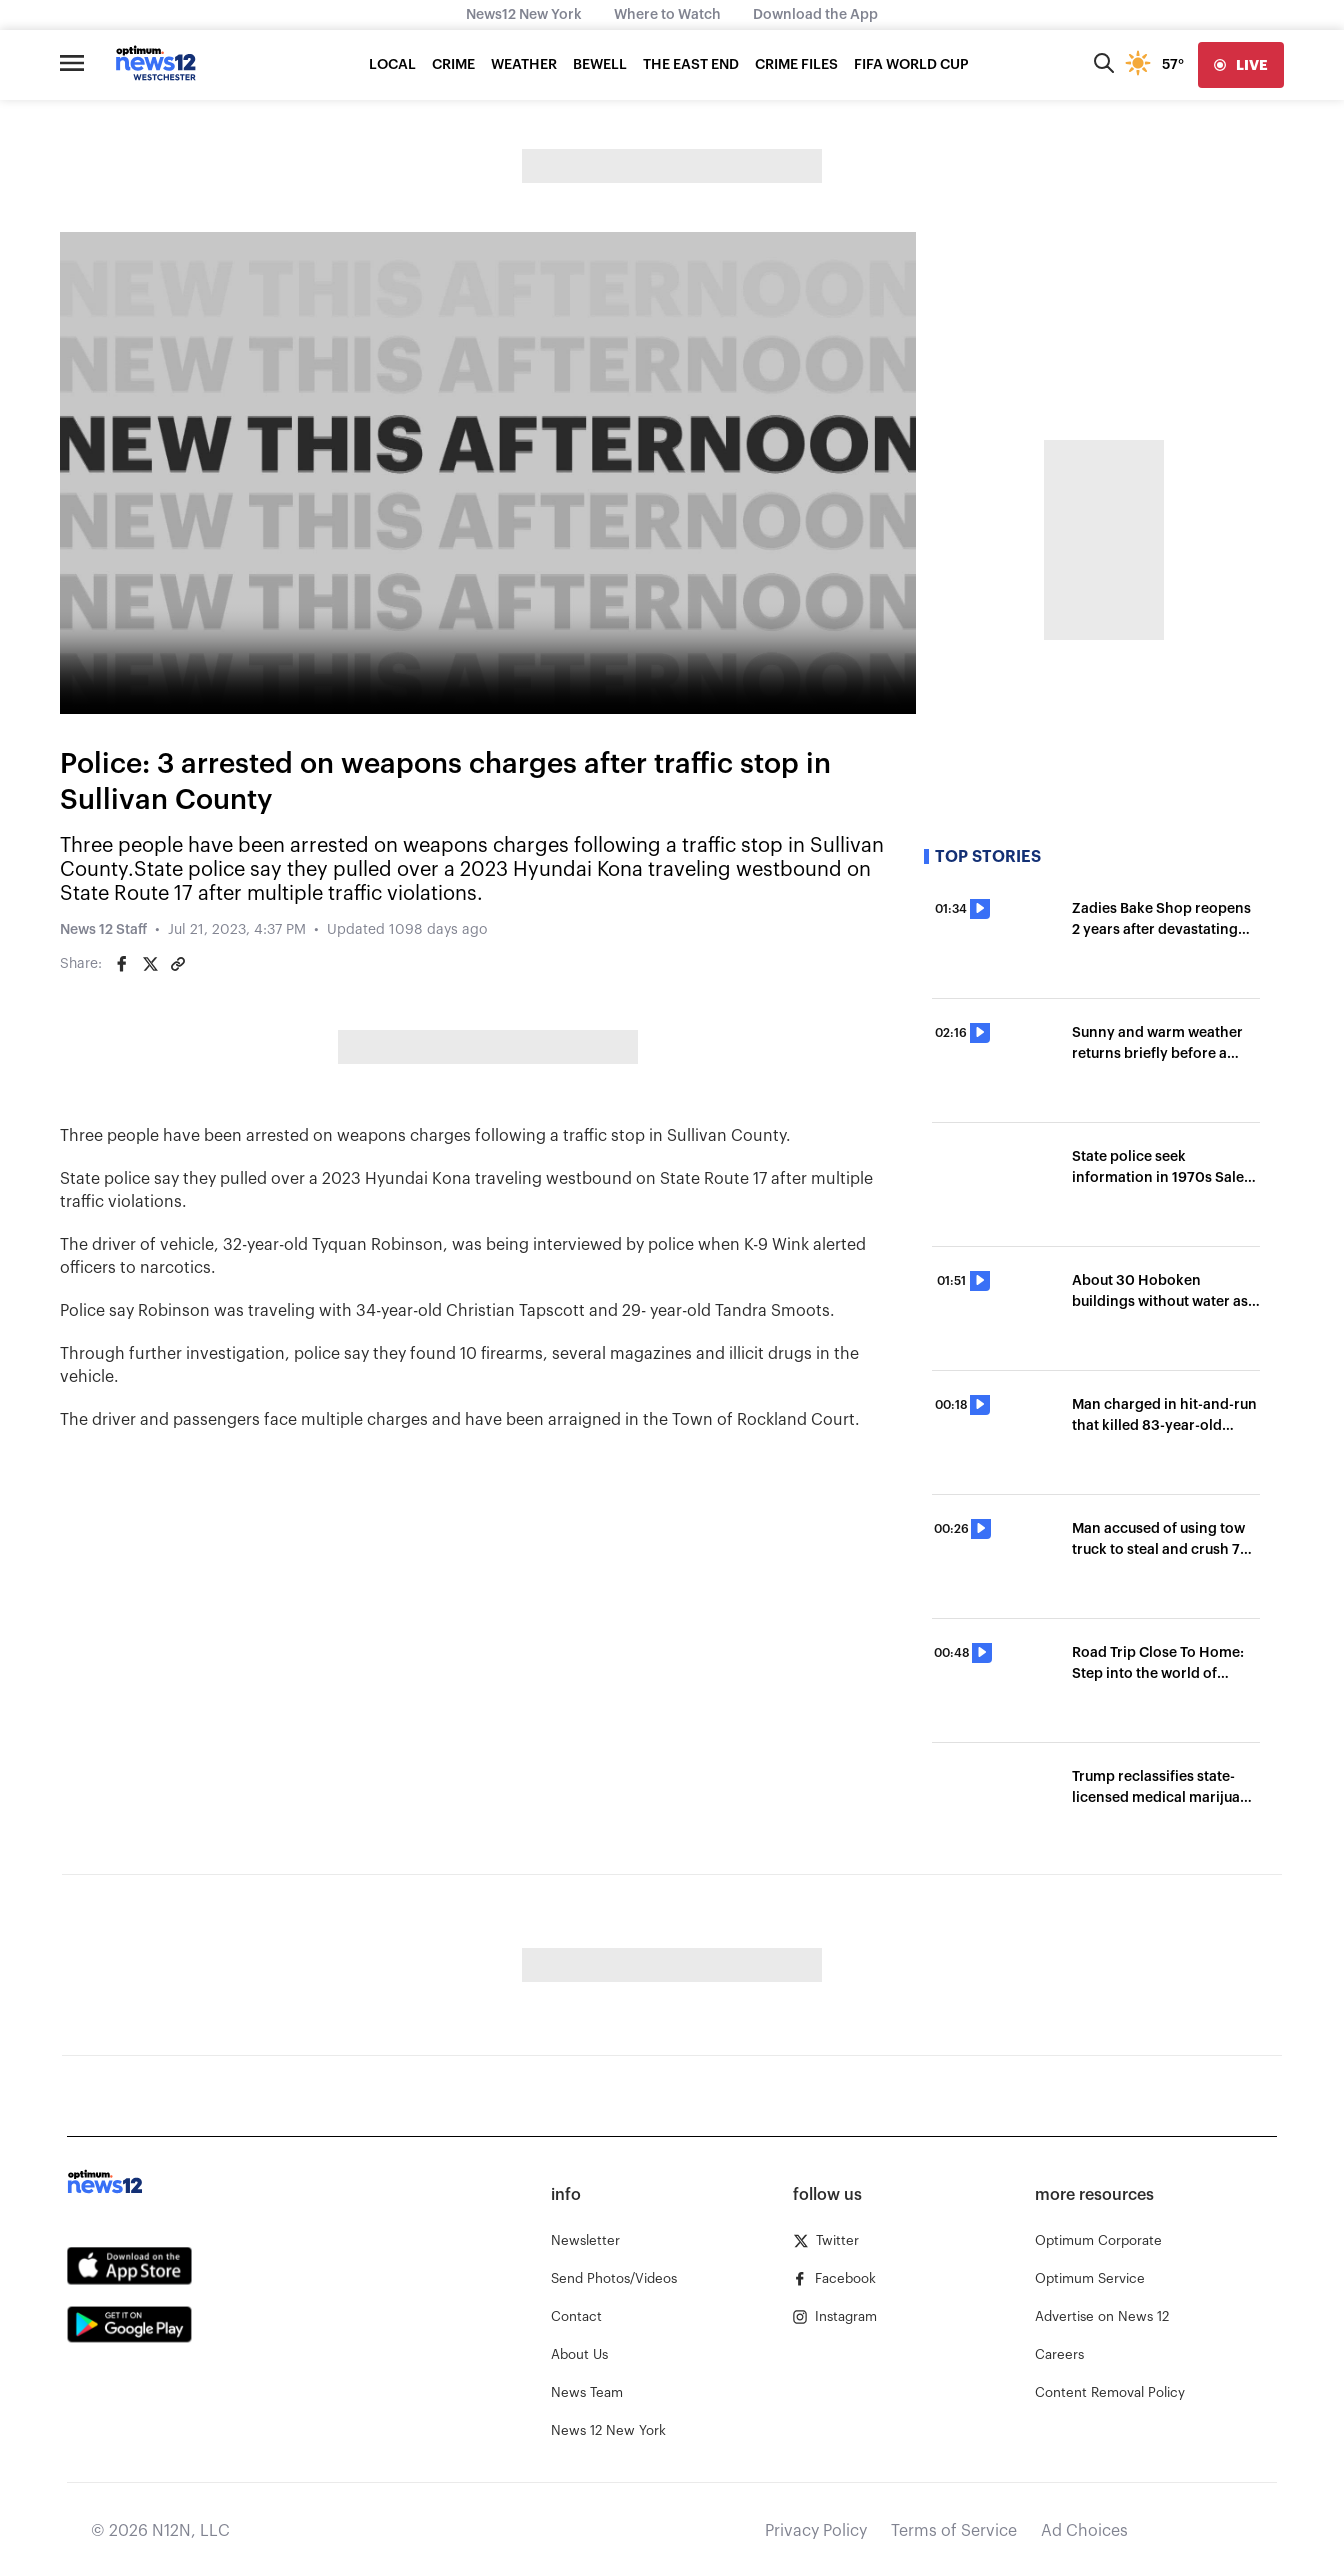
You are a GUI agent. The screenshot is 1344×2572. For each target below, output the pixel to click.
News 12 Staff (103, 930)
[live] (1241, 65)
